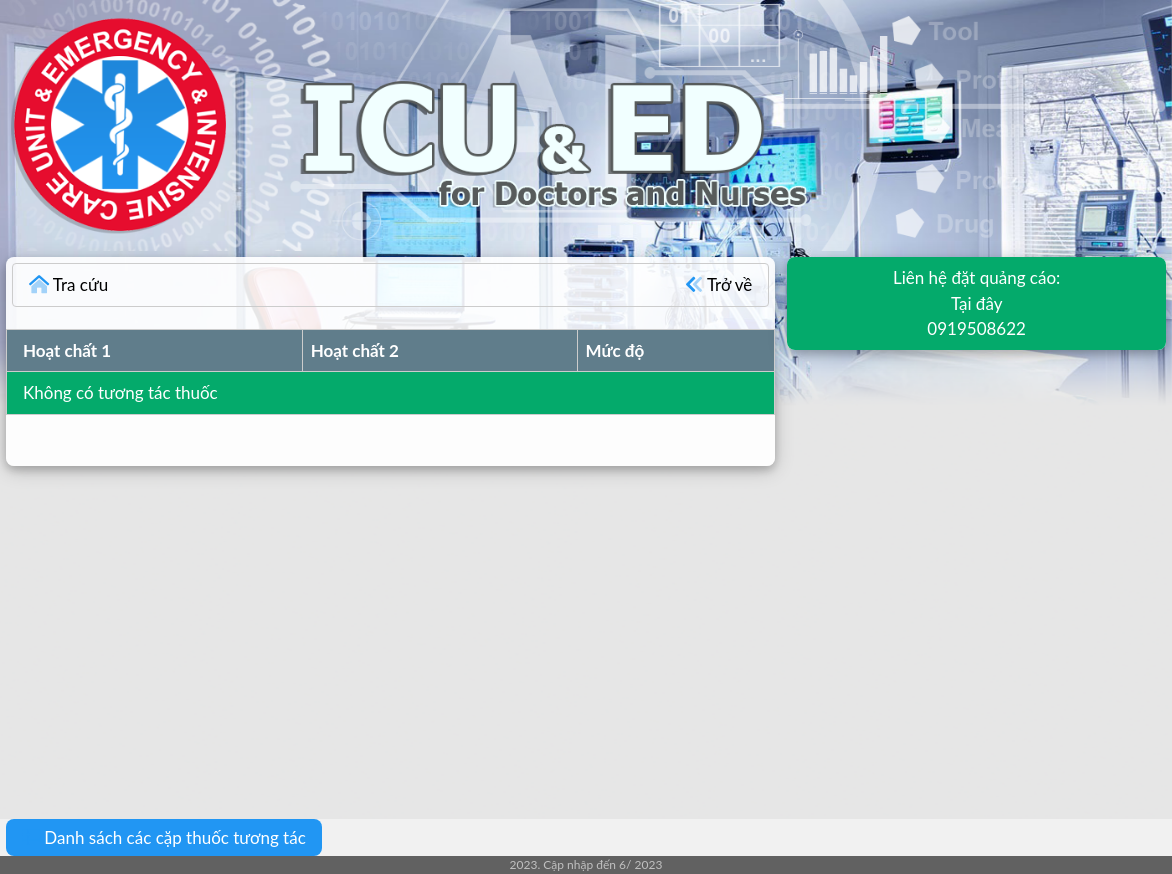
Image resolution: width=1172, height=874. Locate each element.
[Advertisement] (586, 628)
